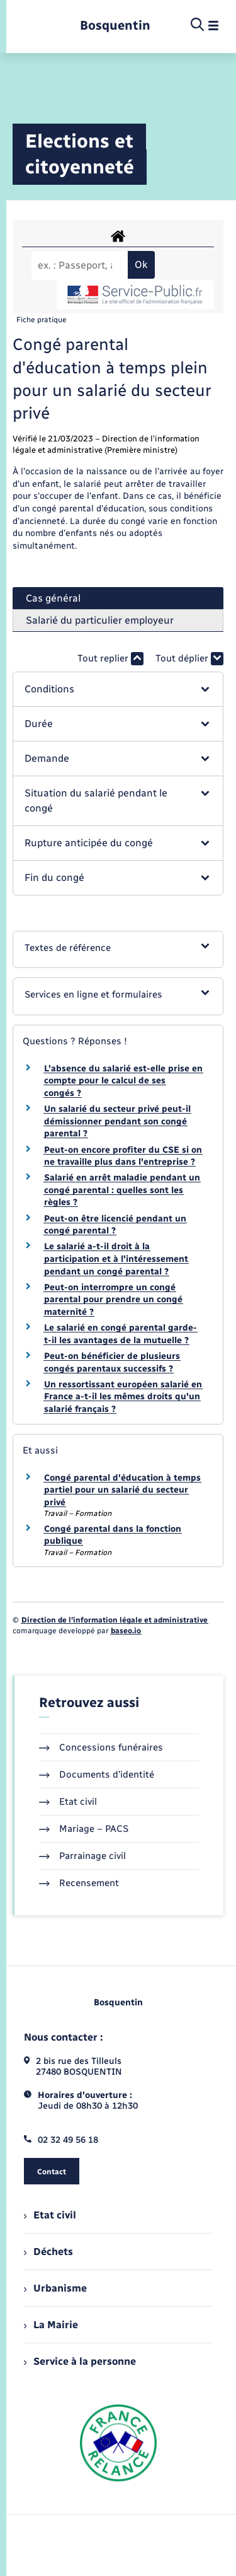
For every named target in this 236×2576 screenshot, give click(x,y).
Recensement (79, 1883)
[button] (117, 689)
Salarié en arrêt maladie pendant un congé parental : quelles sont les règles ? (122, 1190)
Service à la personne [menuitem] (80, 2361)
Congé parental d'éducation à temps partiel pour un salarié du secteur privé (122, 1490)
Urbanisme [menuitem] (55, 2288)
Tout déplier (189, 658)
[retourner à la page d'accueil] (115, 26)
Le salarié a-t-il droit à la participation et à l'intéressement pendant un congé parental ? (116, 1258)
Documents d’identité (96, 1774)
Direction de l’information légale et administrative (114, 1620)
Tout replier (110, 658)
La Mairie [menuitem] (51, 2325)
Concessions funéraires (101, 1747)
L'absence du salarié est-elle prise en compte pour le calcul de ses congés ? (123, 1081)
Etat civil (68, 1801)
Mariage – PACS (83, 1828)
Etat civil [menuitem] (50, 2215)
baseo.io (126, 1630)
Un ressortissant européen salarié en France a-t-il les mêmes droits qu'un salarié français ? (123, 1396)
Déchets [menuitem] (48, 2252)
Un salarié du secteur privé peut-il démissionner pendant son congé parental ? (117, 1121)
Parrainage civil (82, 1856)
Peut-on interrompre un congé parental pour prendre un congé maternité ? (113, 1299)
